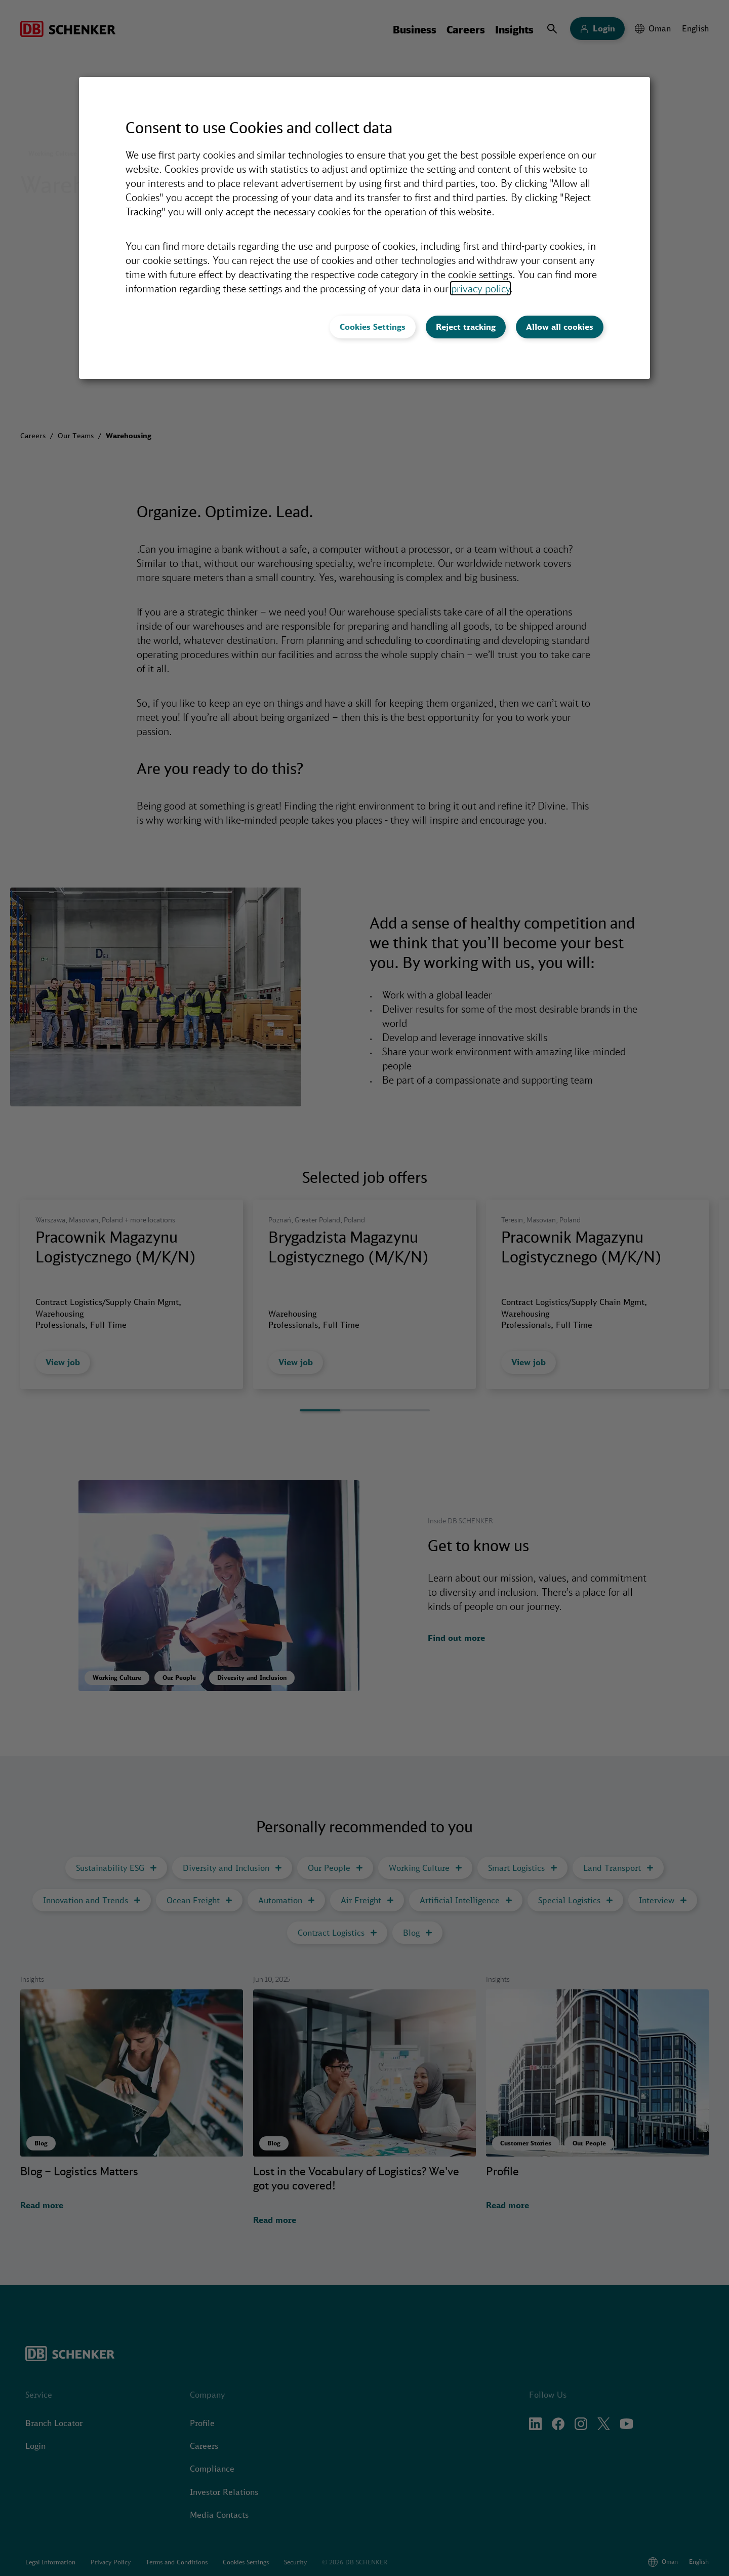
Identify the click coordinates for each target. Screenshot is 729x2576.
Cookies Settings (373, 327)
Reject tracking (466, 327)
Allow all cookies (559, 327)
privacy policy (480, 288)
